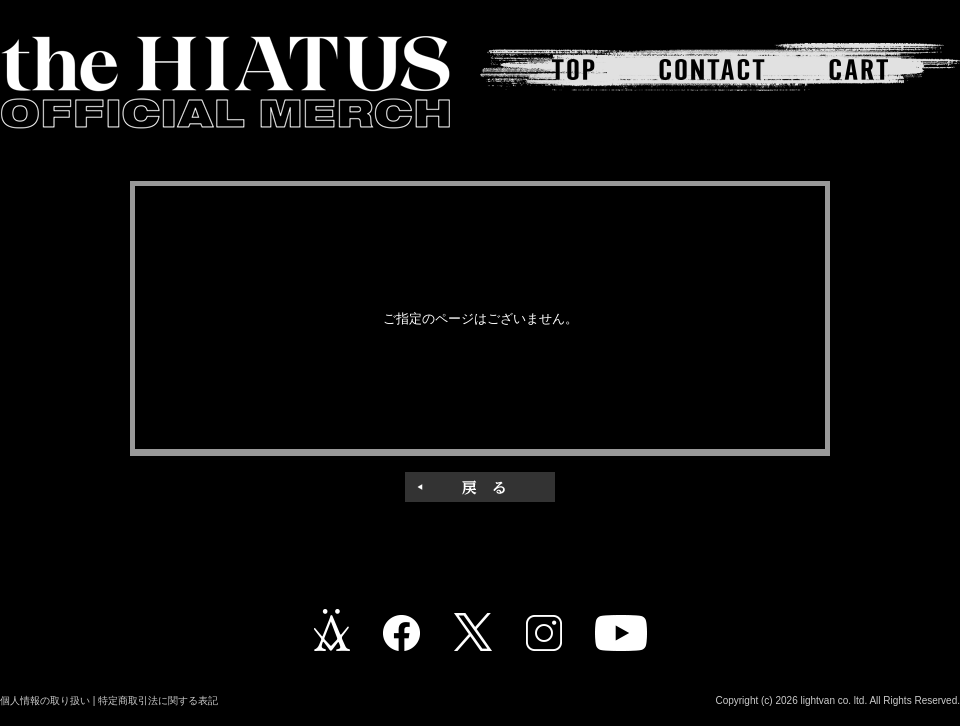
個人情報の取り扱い (45, 700)
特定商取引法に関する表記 (158, 700)
